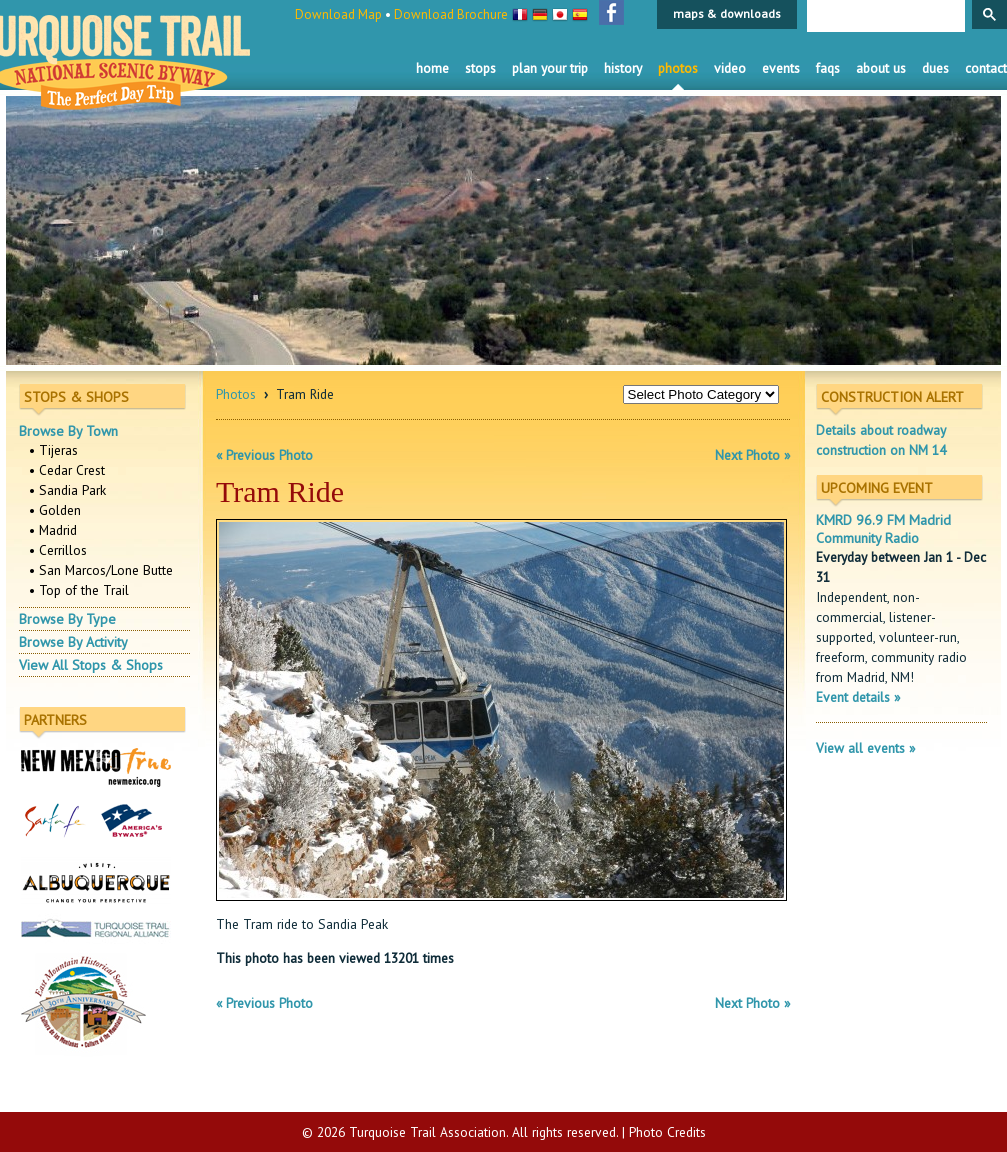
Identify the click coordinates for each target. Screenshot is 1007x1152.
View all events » (865, 748)
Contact (986, 68)
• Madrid (53, 530)
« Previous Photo (264, 455)
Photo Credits (667, 1132)
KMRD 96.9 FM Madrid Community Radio (883, 529)
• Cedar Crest (67, 470)
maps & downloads (727, 13)
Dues (935, 68)
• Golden (55, 510)
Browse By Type (67, 619)
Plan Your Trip (550, 68)
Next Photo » (752, 455)
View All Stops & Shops (91, 665)
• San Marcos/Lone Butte (101, 570)
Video (730, 68)
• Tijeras (53, 450)
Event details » (858, 697)
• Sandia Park (67, 490)
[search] (884, 17)
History (623, 68)
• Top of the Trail (79, 590)
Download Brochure (451, 14)
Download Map (338, 14)
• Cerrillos (58, 550)
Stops (480, 68)
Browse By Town (68, 431)
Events (781, 68)
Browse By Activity (73, 642)
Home (432, 68)
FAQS (828, 68)
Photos (678, 68)
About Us (881, 68)
